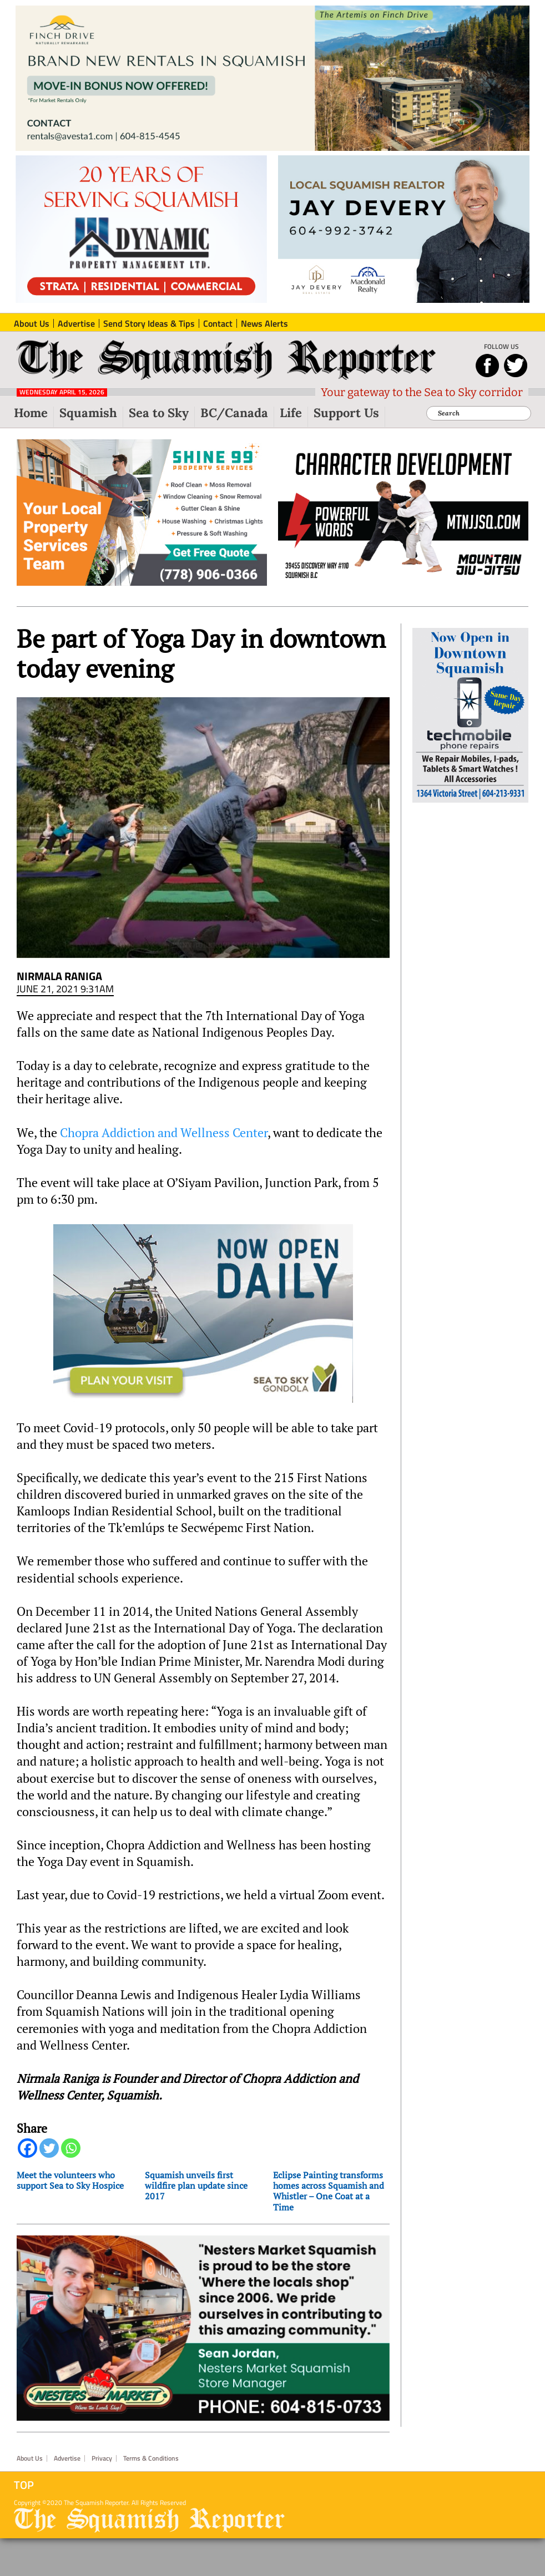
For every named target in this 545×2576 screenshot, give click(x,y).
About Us (30, 2458)
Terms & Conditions (151, 2458)
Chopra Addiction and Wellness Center (164, 1132)
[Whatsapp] (70, 2148)
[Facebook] (27, 2148)
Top (24, 2485)
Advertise (67, 2458)
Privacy (102, 2458)
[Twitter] (49, 2148)
